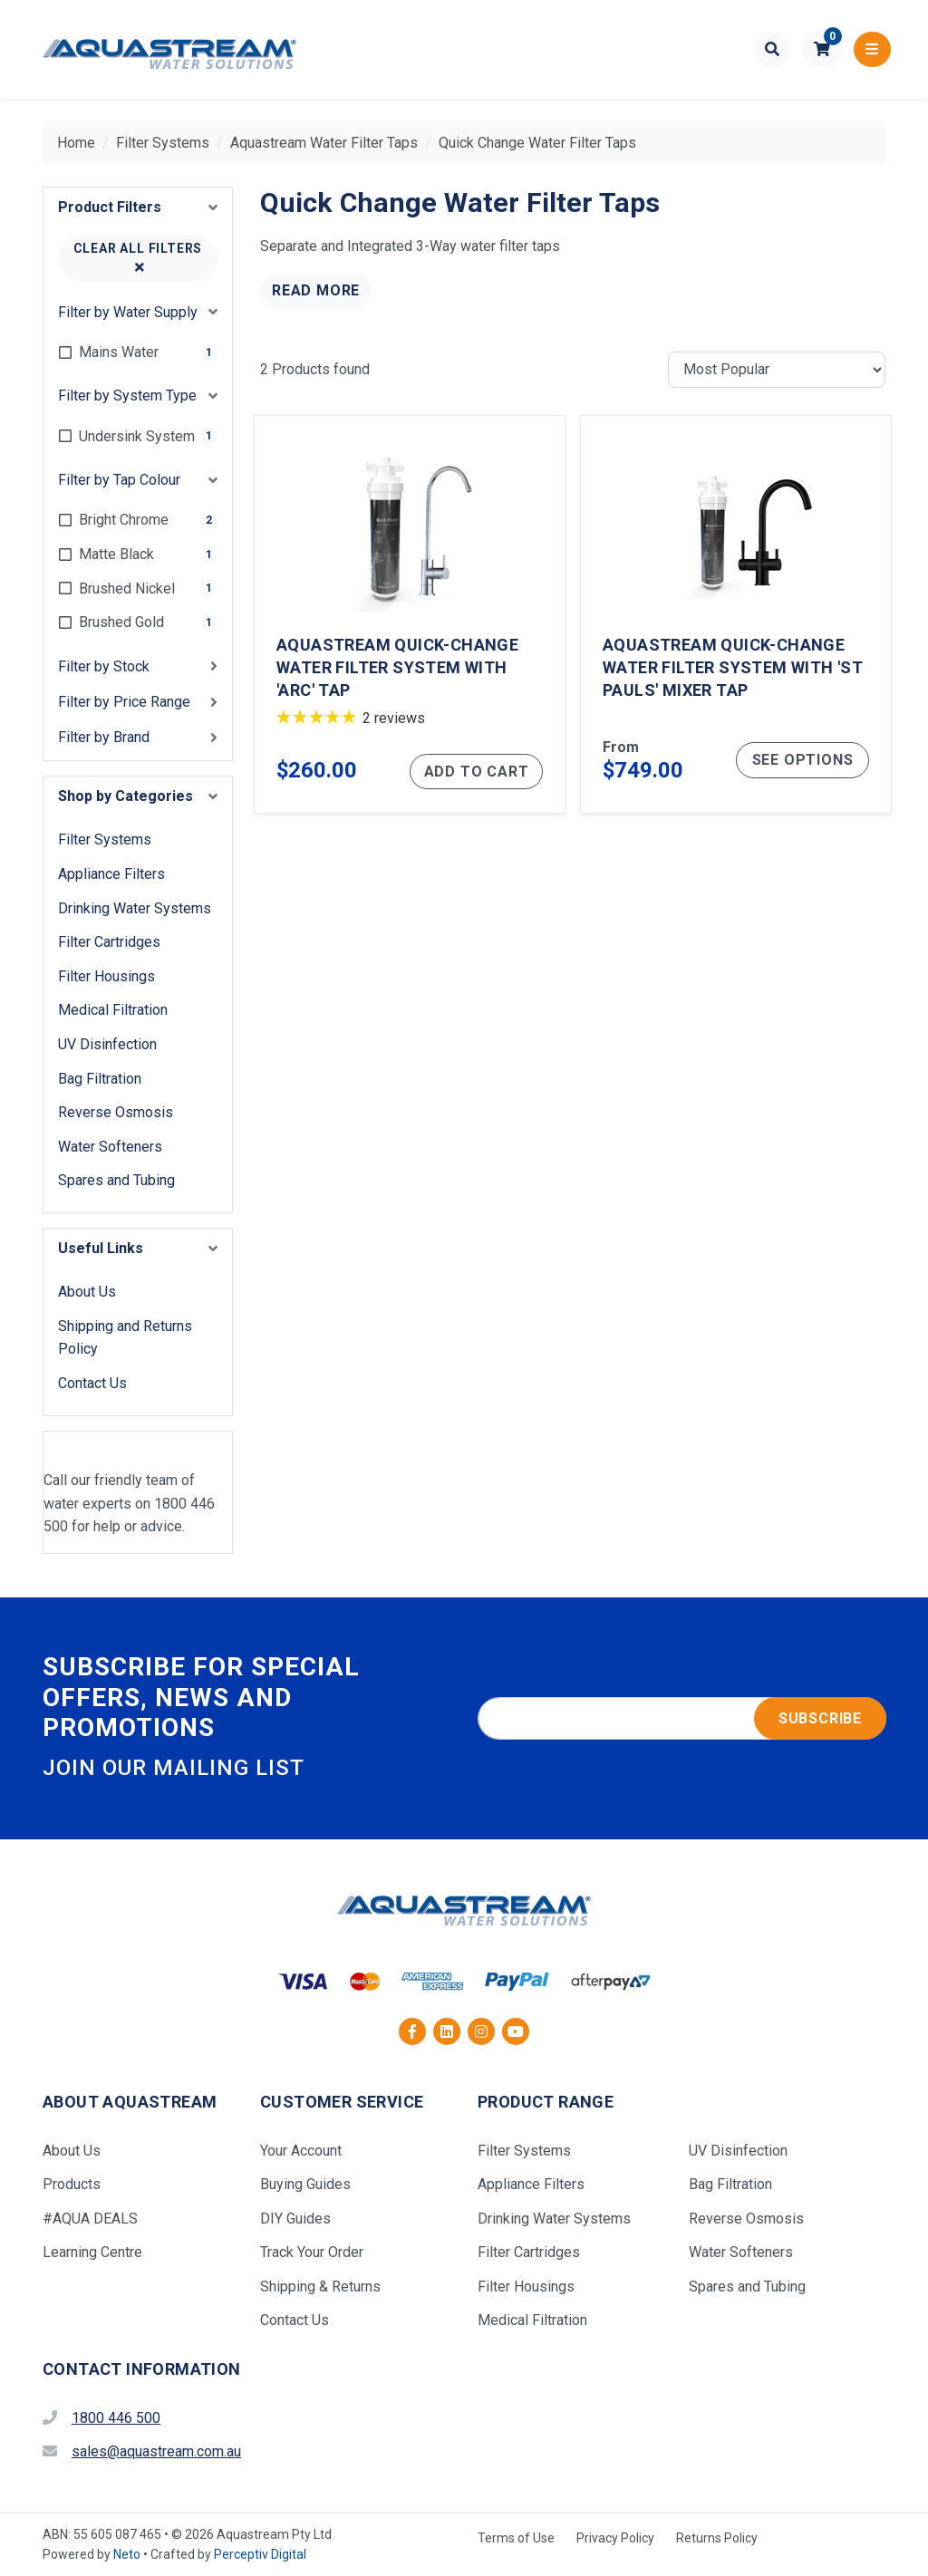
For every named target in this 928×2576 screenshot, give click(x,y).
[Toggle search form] (772, 50)
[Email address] (682, 1719)
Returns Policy (717, 2538)
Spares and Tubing (116, 1180)
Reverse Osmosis (115, 1112)
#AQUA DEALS (90, 2218)
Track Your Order (311, 2252)
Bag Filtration (99, 1078)
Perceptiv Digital (260, 2554)
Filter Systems (104, 839)
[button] (822, 50)
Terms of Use (516, 2538)
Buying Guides (305, 2184)
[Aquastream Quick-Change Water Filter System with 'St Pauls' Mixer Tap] (736, 615)
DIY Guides (295, 2218)
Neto (126, 2554)
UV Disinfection (107, 1044)
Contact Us (92, 1383)
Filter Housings (106, 976)
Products (72, 2184)
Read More (316, 290)
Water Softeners (110, 1146)
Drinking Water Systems (134, 908)
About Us (87, 1291)
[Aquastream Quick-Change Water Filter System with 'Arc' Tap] (410, 615)
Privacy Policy (615, 2538)
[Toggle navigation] (872, 50)
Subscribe (820, 1718)
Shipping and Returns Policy (125, 1337)
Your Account (301, 2150)
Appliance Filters (111, 874)
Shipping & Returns (320, 2286)
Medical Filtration (113, 1009)
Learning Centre (92, 2252)
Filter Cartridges (109, 941)
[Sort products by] (776, 370)
